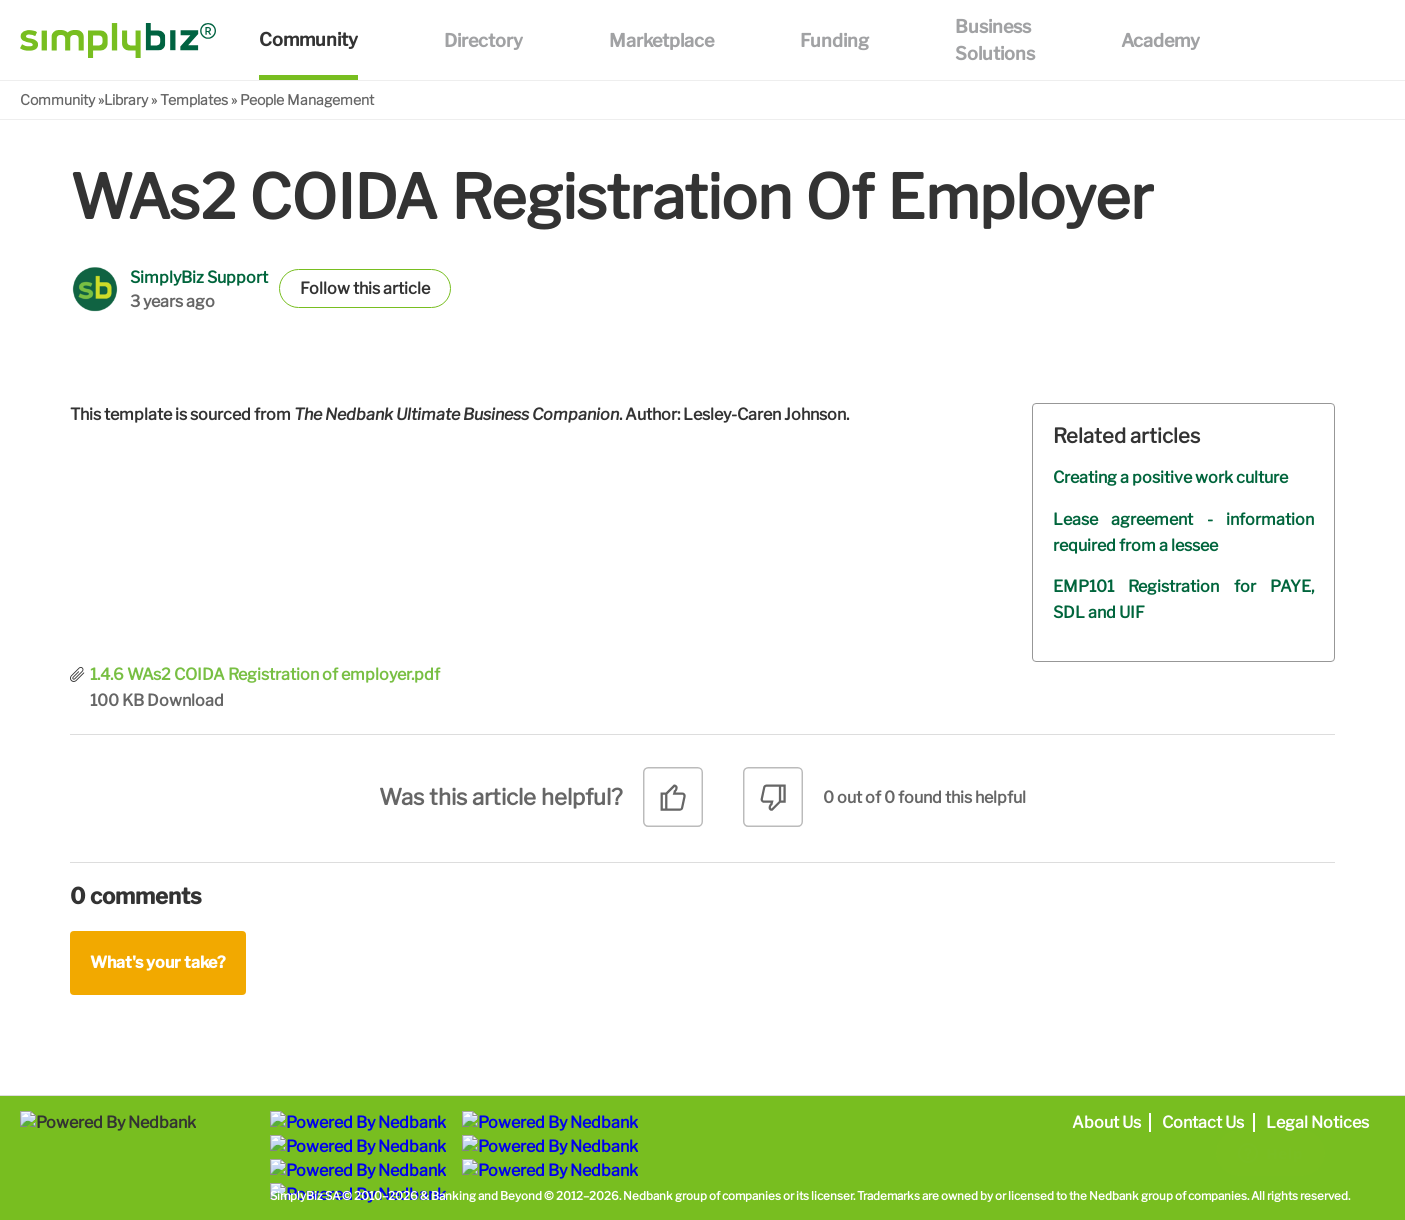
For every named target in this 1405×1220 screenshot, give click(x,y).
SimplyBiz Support (199, 277)
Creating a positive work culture (1170, 477)
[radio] (673, 804)
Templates (194, 99)
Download (185, 700)
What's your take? (158, 962)
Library (126, 99)
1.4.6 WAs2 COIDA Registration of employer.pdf (265, 674)
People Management (307, 99)
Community (57, 99)
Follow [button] (325, 288)
